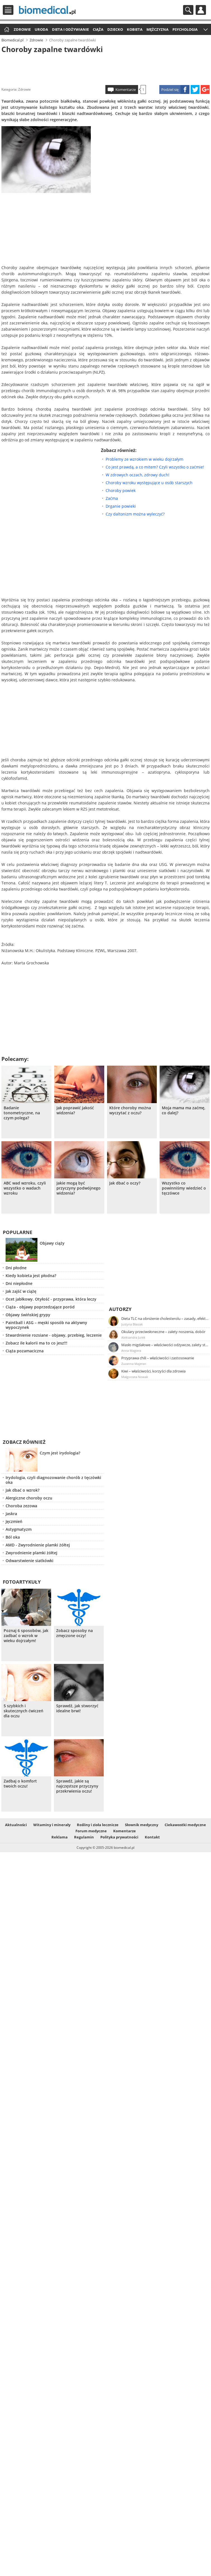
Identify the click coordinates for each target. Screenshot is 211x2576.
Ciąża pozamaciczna (25, 1350)
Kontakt (152, 1837)
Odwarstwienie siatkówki (29, 1560)
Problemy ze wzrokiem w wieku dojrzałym (144, 459)
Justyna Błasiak (132, 1324)
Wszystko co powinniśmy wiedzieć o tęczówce (184, 1188)
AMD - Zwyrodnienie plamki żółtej (38, 1545)
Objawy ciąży (52, 1243)
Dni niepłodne (19, 1283)
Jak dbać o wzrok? (22, 1490)
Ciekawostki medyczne (185, 1824)
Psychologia (185, 29)
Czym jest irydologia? (60, 1453)
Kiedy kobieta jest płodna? (31, 1275)
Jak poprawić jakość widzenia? (75, 1110)
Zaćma (112, 498)
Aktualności (16, 1824)
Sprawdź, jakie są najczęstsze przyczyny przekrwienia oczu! (77, 1786)
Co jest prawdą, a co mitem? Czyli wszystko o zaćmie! (155, 467)
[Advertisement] (105, 68)
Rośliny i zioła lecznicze (97, 1824)
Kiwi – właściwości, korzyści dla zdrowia (153, 1371)
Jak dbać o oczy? (124, 1183)
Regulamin (84, 1837)
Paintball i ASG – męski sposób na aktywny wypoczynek (46, 1325)
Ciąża (98, 29)
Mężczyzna (157, 29)
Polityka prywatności (119, 1837)
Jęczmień (14, 1521)
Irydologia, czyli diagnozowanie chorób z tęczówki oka (53, 1480)
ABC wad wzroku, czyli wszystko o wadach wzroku (25, 1188)
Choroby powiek (121, 490)
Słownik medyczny (141, 1824)
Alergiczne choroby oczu (29, 1498)
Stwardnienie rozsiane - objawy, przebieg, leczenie (54, 1335)
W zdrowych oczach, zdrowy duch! (137, 474)
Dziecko (115, 29)
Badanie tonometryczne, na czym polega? (22, 1112)
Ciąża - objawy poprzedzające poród (40, 1307)
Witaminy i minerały (51, 1824)
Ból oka (13, 1537)
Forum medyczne (91, 1830)
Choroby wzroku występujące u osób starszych (149, 482)
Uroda (41, 29)
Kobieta (135, 29)
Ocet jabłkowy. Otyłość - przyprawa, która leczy (51, 1299)
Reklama (59, 1837)
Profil (201, 10)
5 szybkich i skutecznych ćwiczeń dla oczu (23, 1710)
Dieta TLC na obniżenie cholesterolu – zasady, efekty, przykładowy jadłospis (165, 1318)
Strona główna (6, 30)
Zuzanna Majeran (133, 1364)
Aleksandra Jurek (133, 1337)
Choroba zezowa (21, 1505)
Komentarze (125, 89)
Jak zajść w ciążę (21, 1291)
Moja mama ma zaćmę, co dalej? (183, 1110)
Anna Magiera (131, 1350)
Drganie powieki (121, 506)
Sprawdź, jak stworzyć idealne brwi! (77, 1708)
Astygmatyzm (19, 1529)
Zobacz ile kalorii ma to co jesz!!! (36, 1343)
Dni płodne (16, 1267)
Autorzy (120, 1309)
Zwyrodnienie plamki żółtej (31, 1552)
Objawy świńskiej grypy (28, 1314)
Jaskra (11, 1513)
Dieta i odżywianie (70, 29)
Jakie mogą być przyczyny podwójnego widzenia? (78, 1188)
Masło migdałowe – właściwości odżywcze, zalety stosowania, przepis (165, 1344)
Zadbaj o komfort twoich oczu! (20, 1784)
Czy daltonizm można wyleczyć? (135, 514)
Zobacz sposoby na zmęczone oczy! (74, 1633)
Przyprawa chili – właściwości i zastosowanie (157, 1357)
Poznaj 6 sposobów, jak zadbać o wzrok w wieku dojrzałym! (26, 1635)
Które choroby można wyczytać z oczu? (130, 1110)
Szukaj (188, 10)
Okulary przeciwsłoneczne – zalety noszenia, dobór (163, 1331)
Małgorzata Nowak (134, 1377)
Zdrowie (22, 29)
